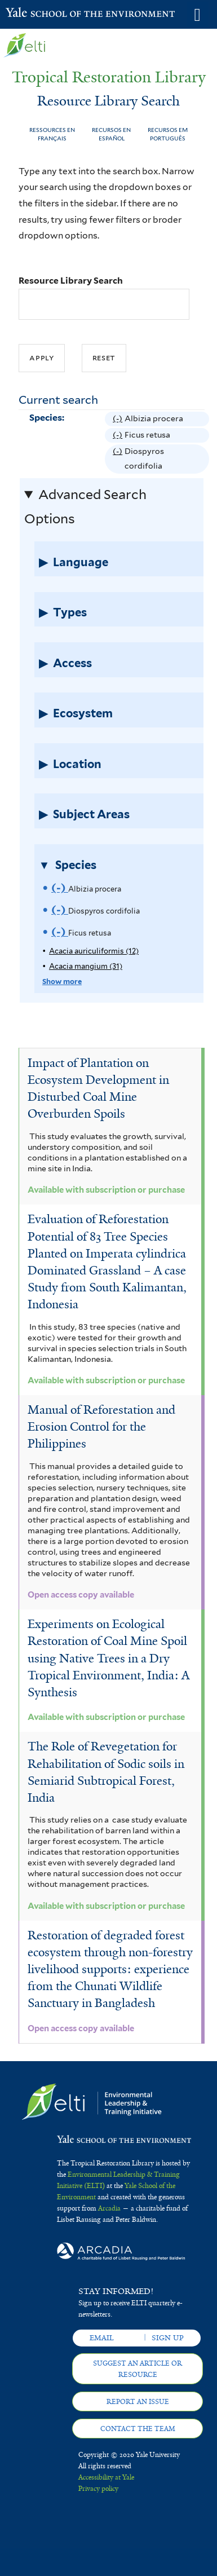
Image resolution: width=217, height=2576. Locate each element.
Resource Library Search (71, 280)
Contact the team (137, 2428)
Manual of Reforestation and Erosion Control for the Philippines (101, 1427)
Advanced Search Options (85, 507)
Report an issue (138, 2401)
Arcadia (109, 2208)
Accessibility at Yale (106, 2477)
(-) (119, 419)
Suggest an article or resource (137, 2369)
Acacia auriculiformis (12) (94, 951)
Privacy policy (98, 2488)
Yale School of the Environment (33, 13)
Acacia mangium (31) (85, 966)
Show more (62, 981)
